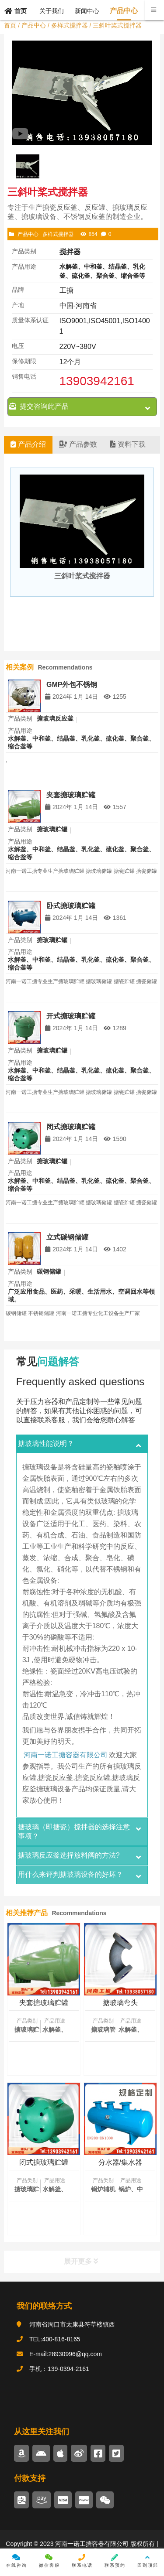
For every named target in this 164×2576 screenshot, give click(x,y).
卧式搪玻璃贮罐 (70, 905)
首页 (10, 25)
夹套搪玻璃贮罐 (70, 795)
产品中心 (33, 25)
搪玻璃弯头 (120, 2002)
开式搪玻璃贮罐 (70, 1016)
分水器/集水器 (120, 2162)
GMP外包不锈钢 (71, 684)
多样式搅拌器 (69, 25)
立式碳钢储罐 (67, 1237)
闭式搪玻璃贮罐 (70, 1127)
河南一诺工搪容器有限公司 (66, 1754)
